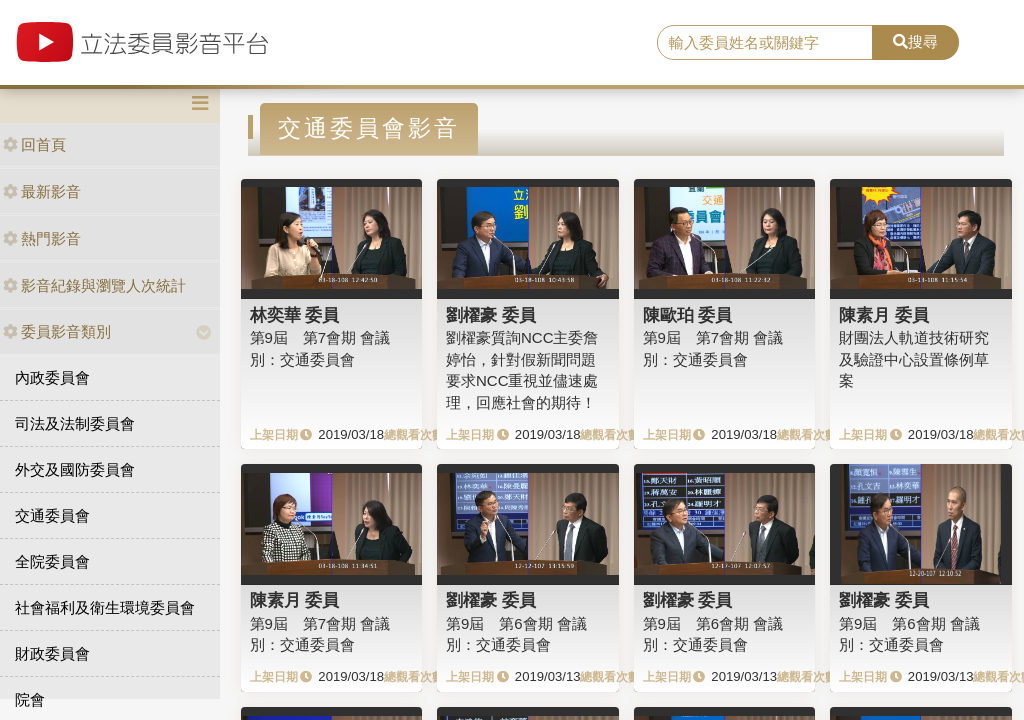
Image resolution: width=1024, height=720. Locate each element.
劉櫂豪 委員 (491, 315)
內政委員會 (52, 377)
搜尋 (915, 41)
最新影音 (42, 191)
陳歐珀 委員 (688, 315)
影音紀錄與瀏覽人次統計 (94, 285)
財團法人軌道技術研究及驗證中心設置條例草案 (914, 359)
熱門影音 (42, 238)
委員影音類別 (57, 331)
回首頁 (34, 144)
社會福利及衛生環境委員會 (105, 607)
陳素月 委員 (884, 315)
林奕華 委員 (295, 315)
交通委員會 (52, 515)
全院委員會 (52, 561)
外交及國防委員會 (75, 469)
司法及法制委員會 (75, 423)
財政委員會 (52, 653)
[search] (765, 43)
